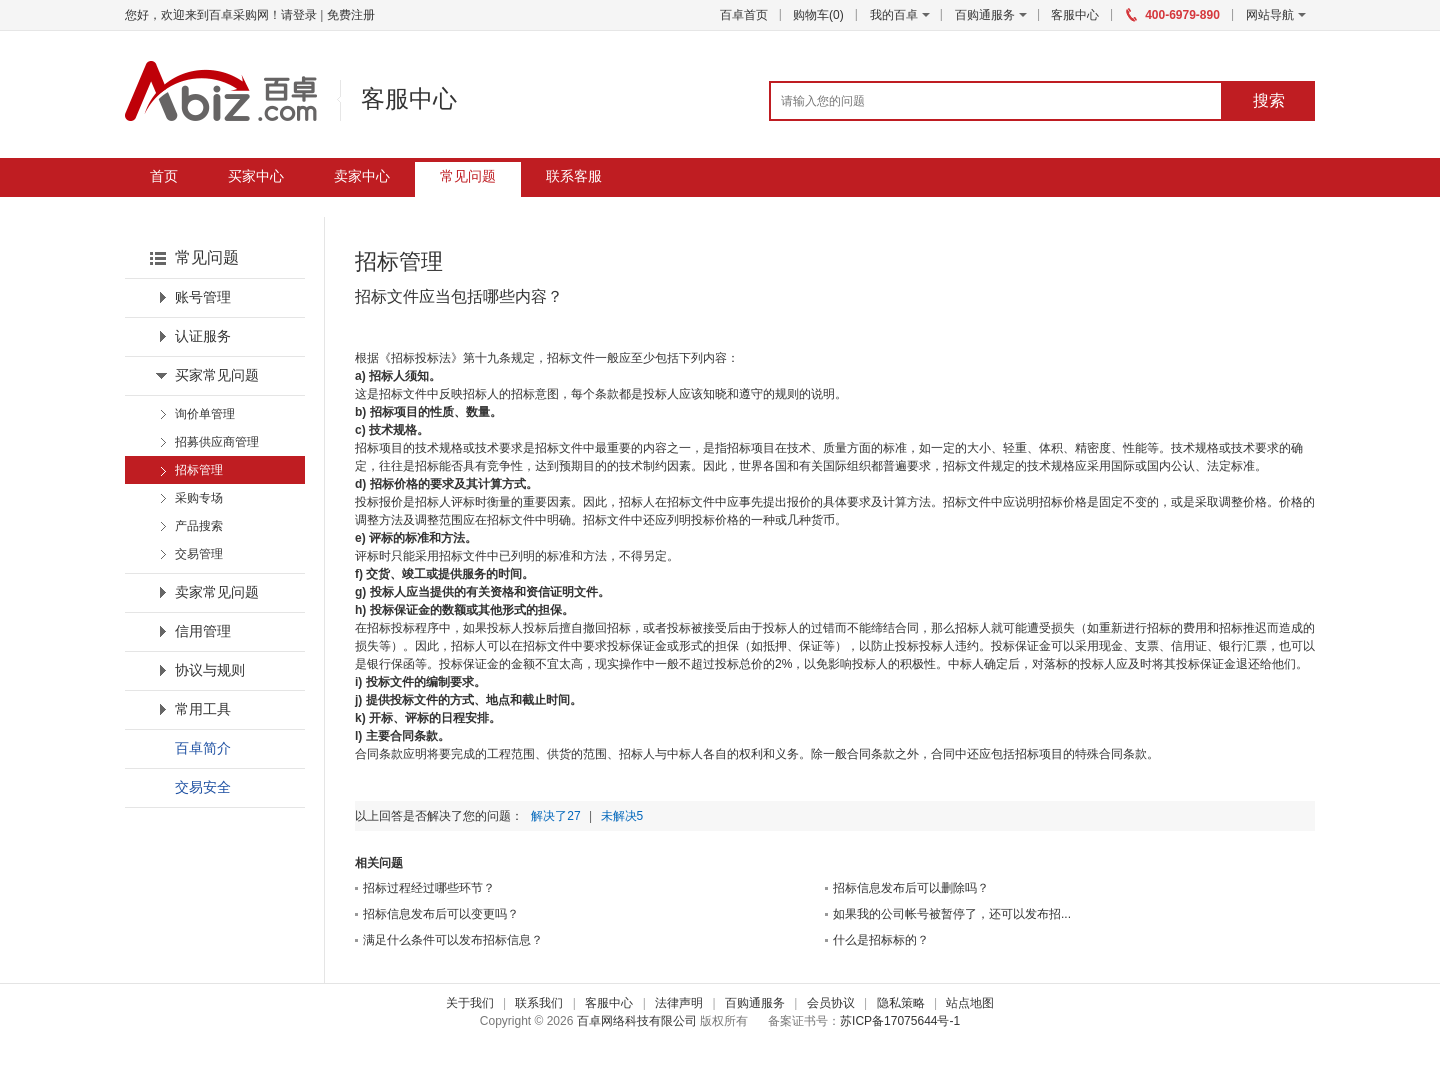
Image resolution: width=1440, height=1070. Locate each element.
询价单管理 (205, 414)
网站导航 (1276, 15)
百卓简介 (203, 748)
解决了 (555, 816)
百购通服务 (985, 15)
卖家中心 (362, 176)
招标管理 (199, 470)
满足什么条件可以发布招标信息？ (453, 940)
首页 (164, 176)
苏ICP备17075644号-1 (900, 1021)
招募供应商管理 (217, 442)
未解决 (622, 816)
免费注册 (351, 15)
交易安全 (203, 787)
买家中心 (256, 176)
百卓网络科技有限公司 (637, 1021)
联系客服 (574, 176)
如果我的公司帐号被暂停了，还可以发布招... (952, 914)
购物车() (818, 15)
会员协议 (831, 1003)
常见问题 (468, 176)
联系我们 (539, 1003)
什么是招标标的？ (881, 940)
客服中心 (1075, 15)
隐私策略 (901, 1003)
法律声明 (679, 1003)
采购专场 (199, 498)
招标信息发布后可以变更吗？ (441, 914)
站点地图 (970, 1003)
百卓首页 (744, 15)
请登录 (299, 15)
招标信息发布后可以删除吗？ (911, 888)
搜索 (1269, 100)
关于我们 (470, 1003)
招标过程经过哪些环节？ (429, 888)
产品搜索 (199, 526)
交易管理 (199, 554)
